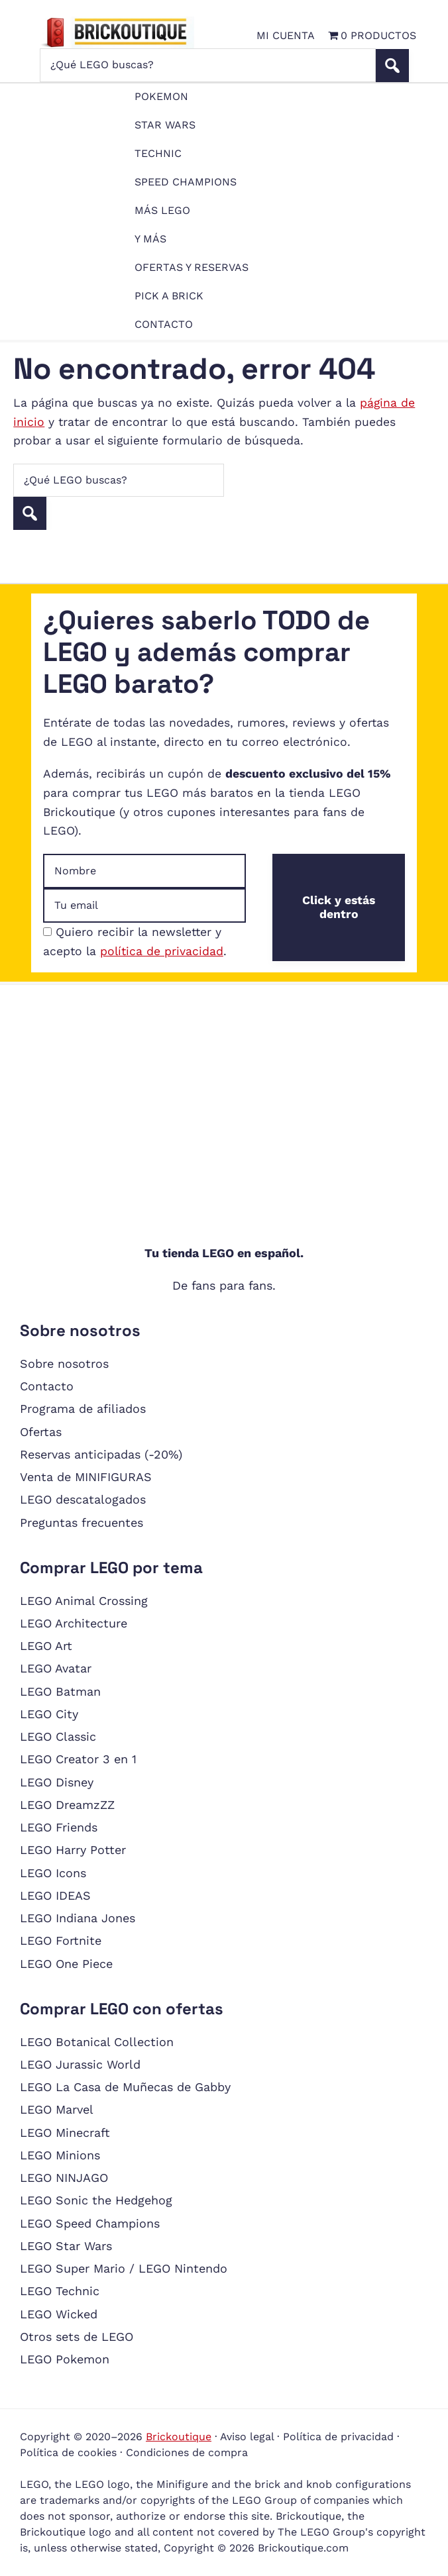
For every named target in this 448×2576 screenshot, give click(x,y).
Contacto (47, 1386)
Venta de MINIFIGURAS (86, 1477)
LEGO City (49, 1714)
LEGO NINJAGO (64, 2178)
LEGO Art (46, 1646)
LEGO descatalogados (83, 1499)
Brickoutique (178, 2436)
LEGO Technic (59, 2291)
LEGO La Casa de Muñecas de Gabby (125, 2087)
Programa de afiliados (83, 1409)
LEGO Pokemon (64, 2359)
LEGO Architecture (73, 1623)
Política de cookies (68, 2452)
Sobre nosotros (64, 1363)
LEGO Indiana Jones (77, 1918)
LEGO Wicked (58, 2314)
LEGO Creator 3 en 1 (78, 1759)
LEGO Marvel (56, 2109)
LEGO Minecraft (65, 2132)
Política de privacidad (338, 2436)
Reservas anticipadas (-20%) (101, 1454)
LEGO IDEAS (55, 1895)
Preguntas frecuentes (81, 1522)
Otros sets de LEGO (76, 2337)
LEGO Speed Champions (90, 2223)
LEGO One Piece (66, 1964)
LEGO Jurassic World (80, 2064)
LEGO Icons (53, 1873)
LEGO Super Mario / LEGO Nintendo (123, 2268)
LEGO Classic (58, 1736)
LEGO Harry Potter (73, 1850)
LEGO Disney (56, 1782)
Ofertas (41, 1432)
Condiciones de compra (187, 2452)
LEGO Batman (60, 1691)
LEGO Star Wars (66, 2246)
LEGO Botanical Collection (97, 2042)
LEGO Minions (60, 2155)
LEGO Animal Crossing (84, 1601)
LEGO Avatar (55, 1668)
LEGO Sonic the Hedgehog (96, 2200)
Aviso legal (247, 2436)
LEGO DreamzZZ (67, 1805)
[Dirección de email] (144, 905)
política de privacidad (161, 951)
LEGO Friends (58, 1827)
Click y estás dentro (338, 907)
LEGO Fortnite (60, 1940)
